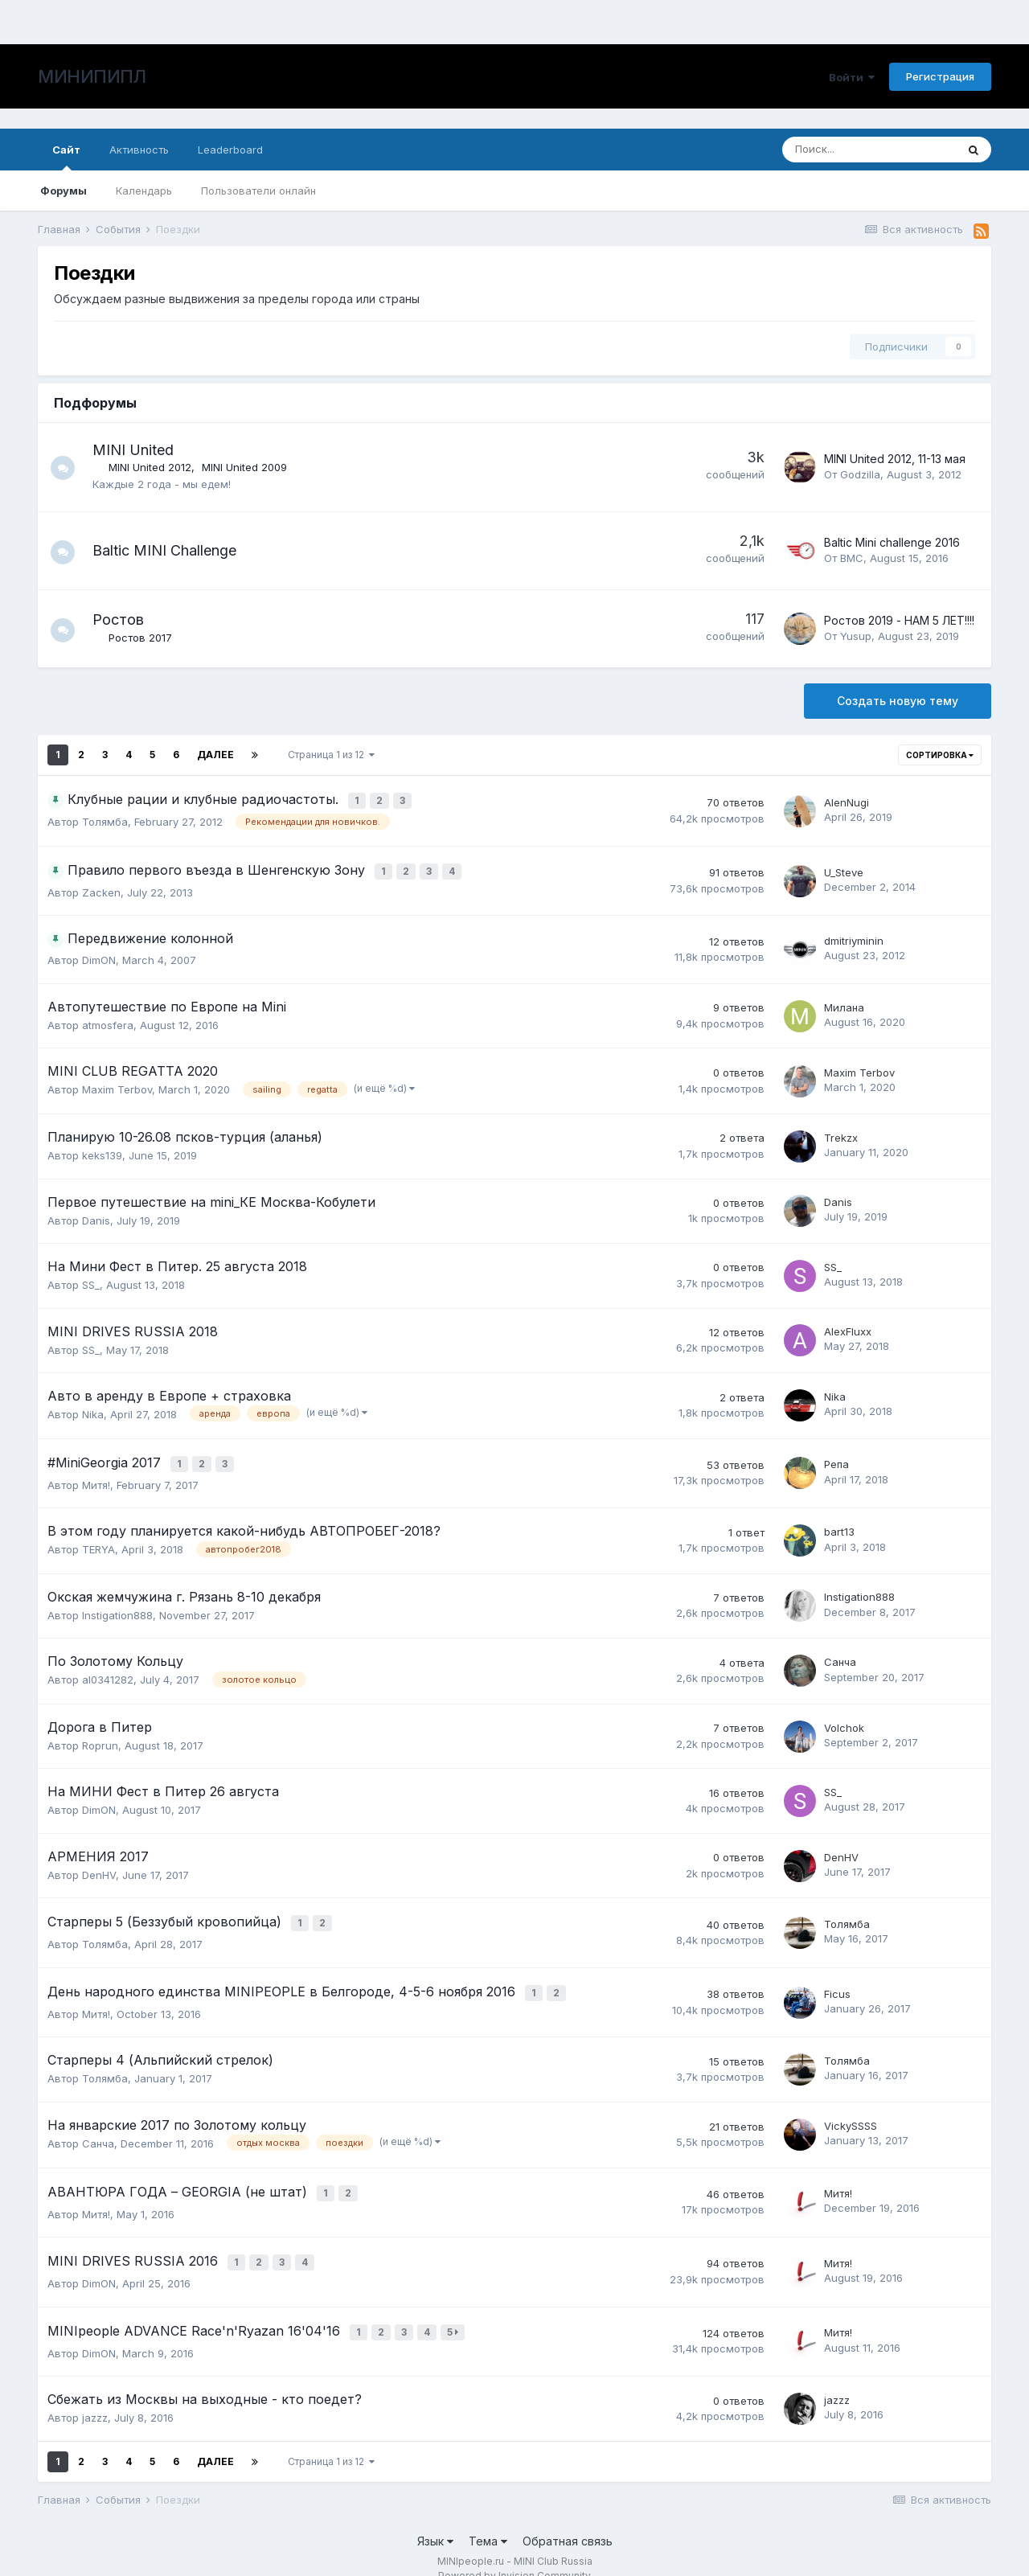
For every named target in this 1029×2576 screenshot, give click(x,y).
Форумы (63, 190)
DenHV (99, 1867)
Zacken (101, 889)
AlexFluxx (847, 1328)
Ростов (126, 619)
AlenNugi (846, 801)
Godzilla (860, 474)
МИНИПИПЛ (92, 76)
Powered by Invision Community (514, 2552)
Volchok (844, 1720)
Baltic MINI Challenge (172, 550)
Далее (215, 755)
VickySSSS (850, 2112)
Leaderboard (230, 149)
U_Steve (843, 869)
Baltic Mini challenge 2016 (892, 542)
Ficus (837, 1981)
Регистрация (940, 76)
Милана (844, 1004)
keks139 (102, 1152)
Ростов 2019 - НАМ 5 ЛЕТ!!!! (899, 620)
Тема (488, 2518)
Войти (852, 77)
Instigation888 (117, 1608)
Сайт (66, 156)
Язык (435, 2518)
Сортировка (940, 755)
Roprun (100, 1738)
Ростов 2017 (148, 637)
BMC (851, 558)
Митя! (96, 1477)
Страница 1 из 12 (331, 755)
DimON (99, 956)
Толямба (105, 820)
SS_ (91, 1281)
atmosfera (107, 1021)
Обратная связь (568, 2518)
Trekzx (841, 1134)
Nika (93, 1411)
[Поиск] (869, 149)
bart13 (839, 1525)
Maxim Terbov (117, 1086)
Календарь (144, 190)
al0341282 (107, 1673)
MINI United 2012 (158, 467)
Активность (139, 149)
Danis (96, 1216)
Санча (840, 1655)
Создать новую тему (897, 701)
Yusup (855, 636)
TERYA (98, 1542)
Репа (836, 1459)
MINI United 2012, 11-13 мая (894, 459)
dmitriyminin (853, 937)
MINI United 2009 (252, 467)
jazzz (95, 2395)
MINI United (141, 449)
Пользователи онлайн (258, 190)
